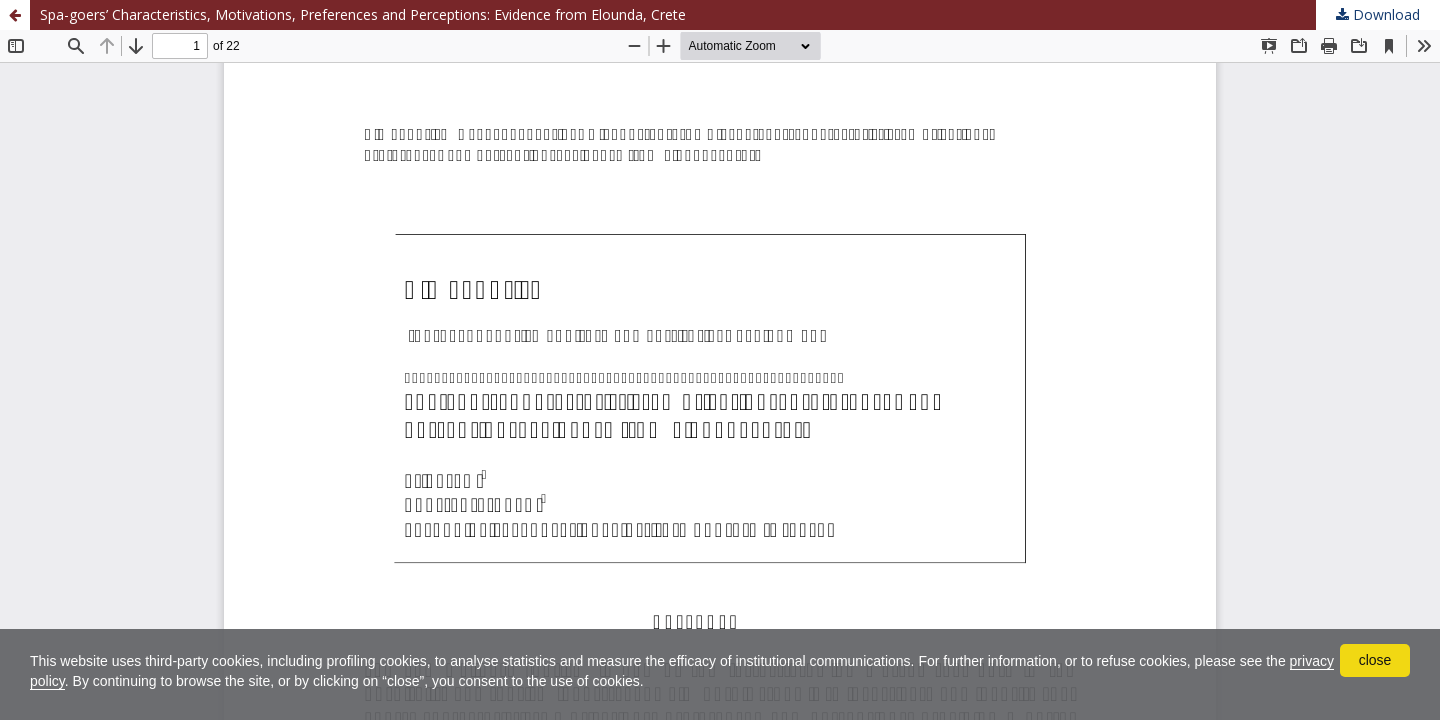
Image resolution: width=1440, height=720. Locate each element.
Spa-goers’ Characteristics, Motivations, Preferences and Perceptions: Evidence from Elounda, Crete (363, 14)
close (1375, 660)
